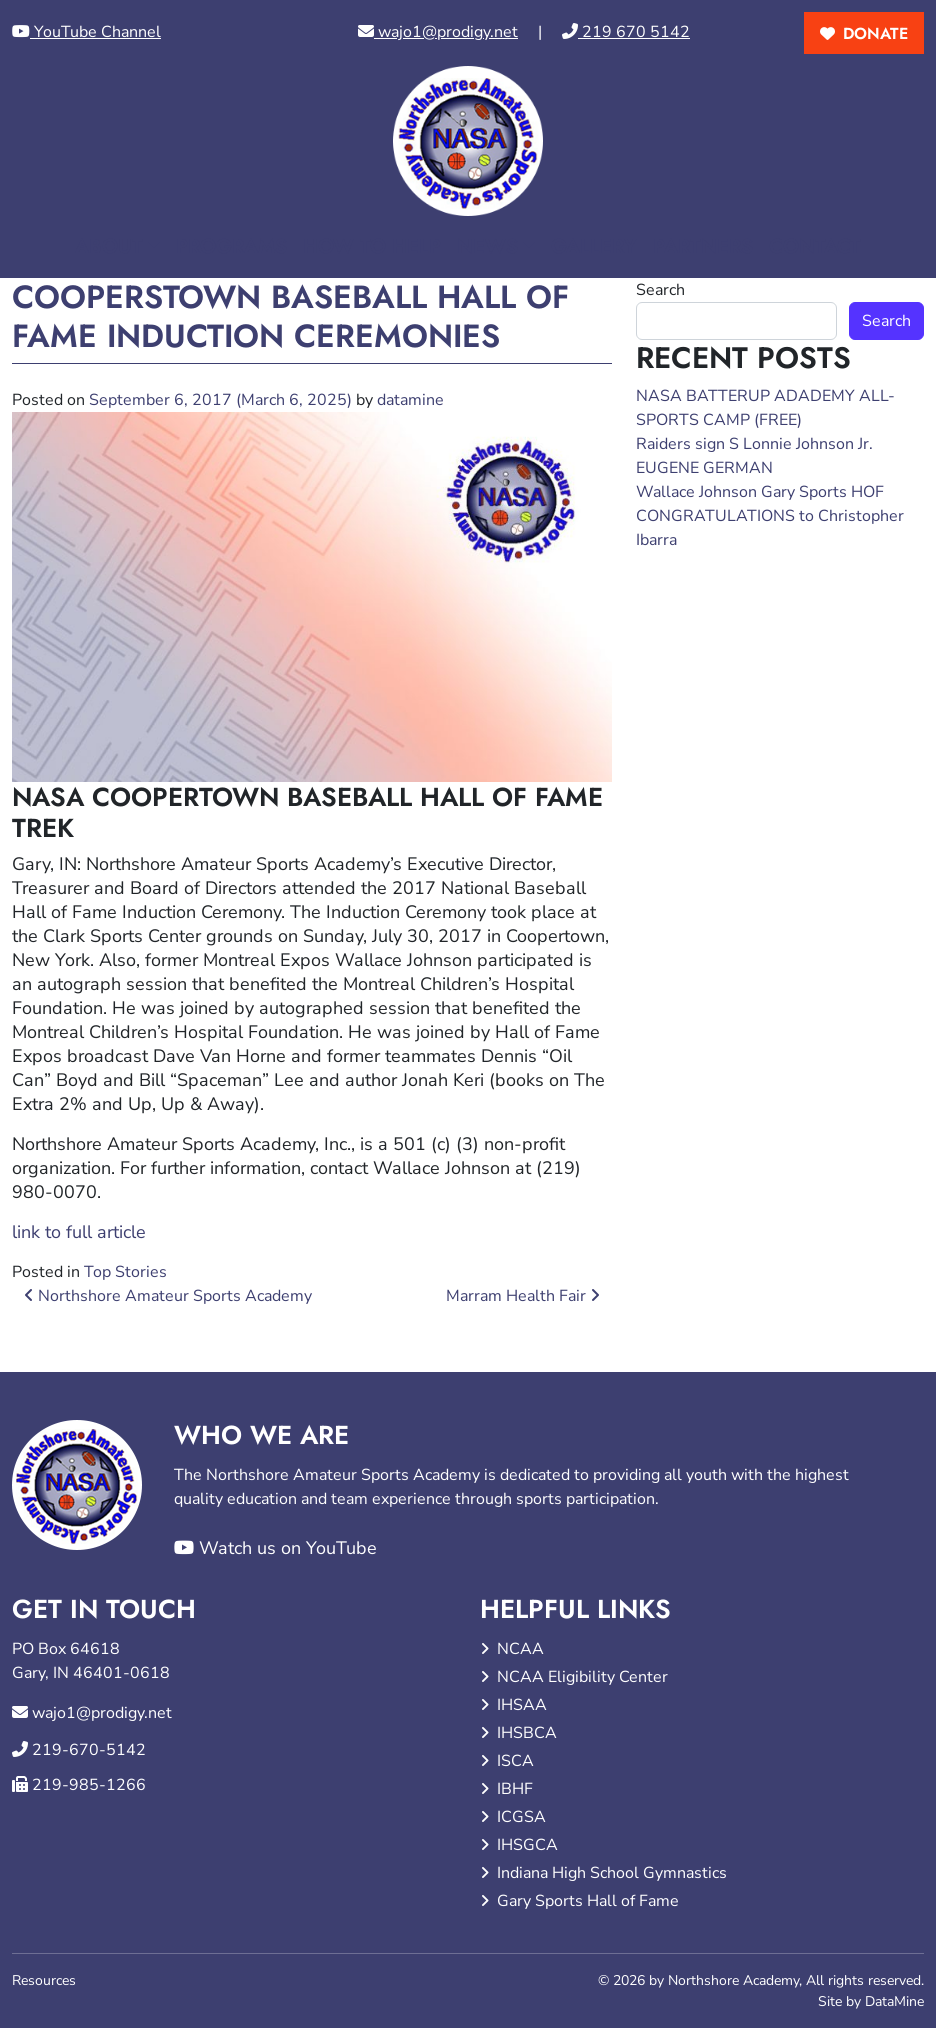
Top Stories (125, 1272)
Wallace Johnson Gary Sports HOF (760, 492)
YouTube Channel (86, 32)
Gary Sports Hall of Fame (588, 1901)
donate (875, 33)
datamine (410, 400)
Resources (44, 1980)
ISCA (515, 1761)
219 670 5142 (626, 32)
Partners (703, 246)
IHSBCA (527, 1733)
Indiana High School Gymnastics (612, 1873)
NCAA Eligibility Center (582, 1677)
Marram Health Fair (523, 1296)
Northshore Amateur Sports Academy (168, 1296)
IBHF (515, 1789)
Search (660, 290)
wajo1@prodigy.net (438, 32)
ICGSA (521, 1817)
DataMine (894, 2001)
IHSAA (522, 1705)
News (487, 246)
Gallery (594, 246)
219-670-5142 (89, 1750)
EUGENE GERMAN (704, 468)
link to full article (79, 1232)
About (109, 246)
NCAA (520, 1649)
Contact (815, 246)
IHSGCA (527, 1845)
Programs (231, 246)
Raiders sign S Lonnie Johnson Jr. (754, 444)
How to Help (372, 246)
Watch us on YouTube (275, 1548)
